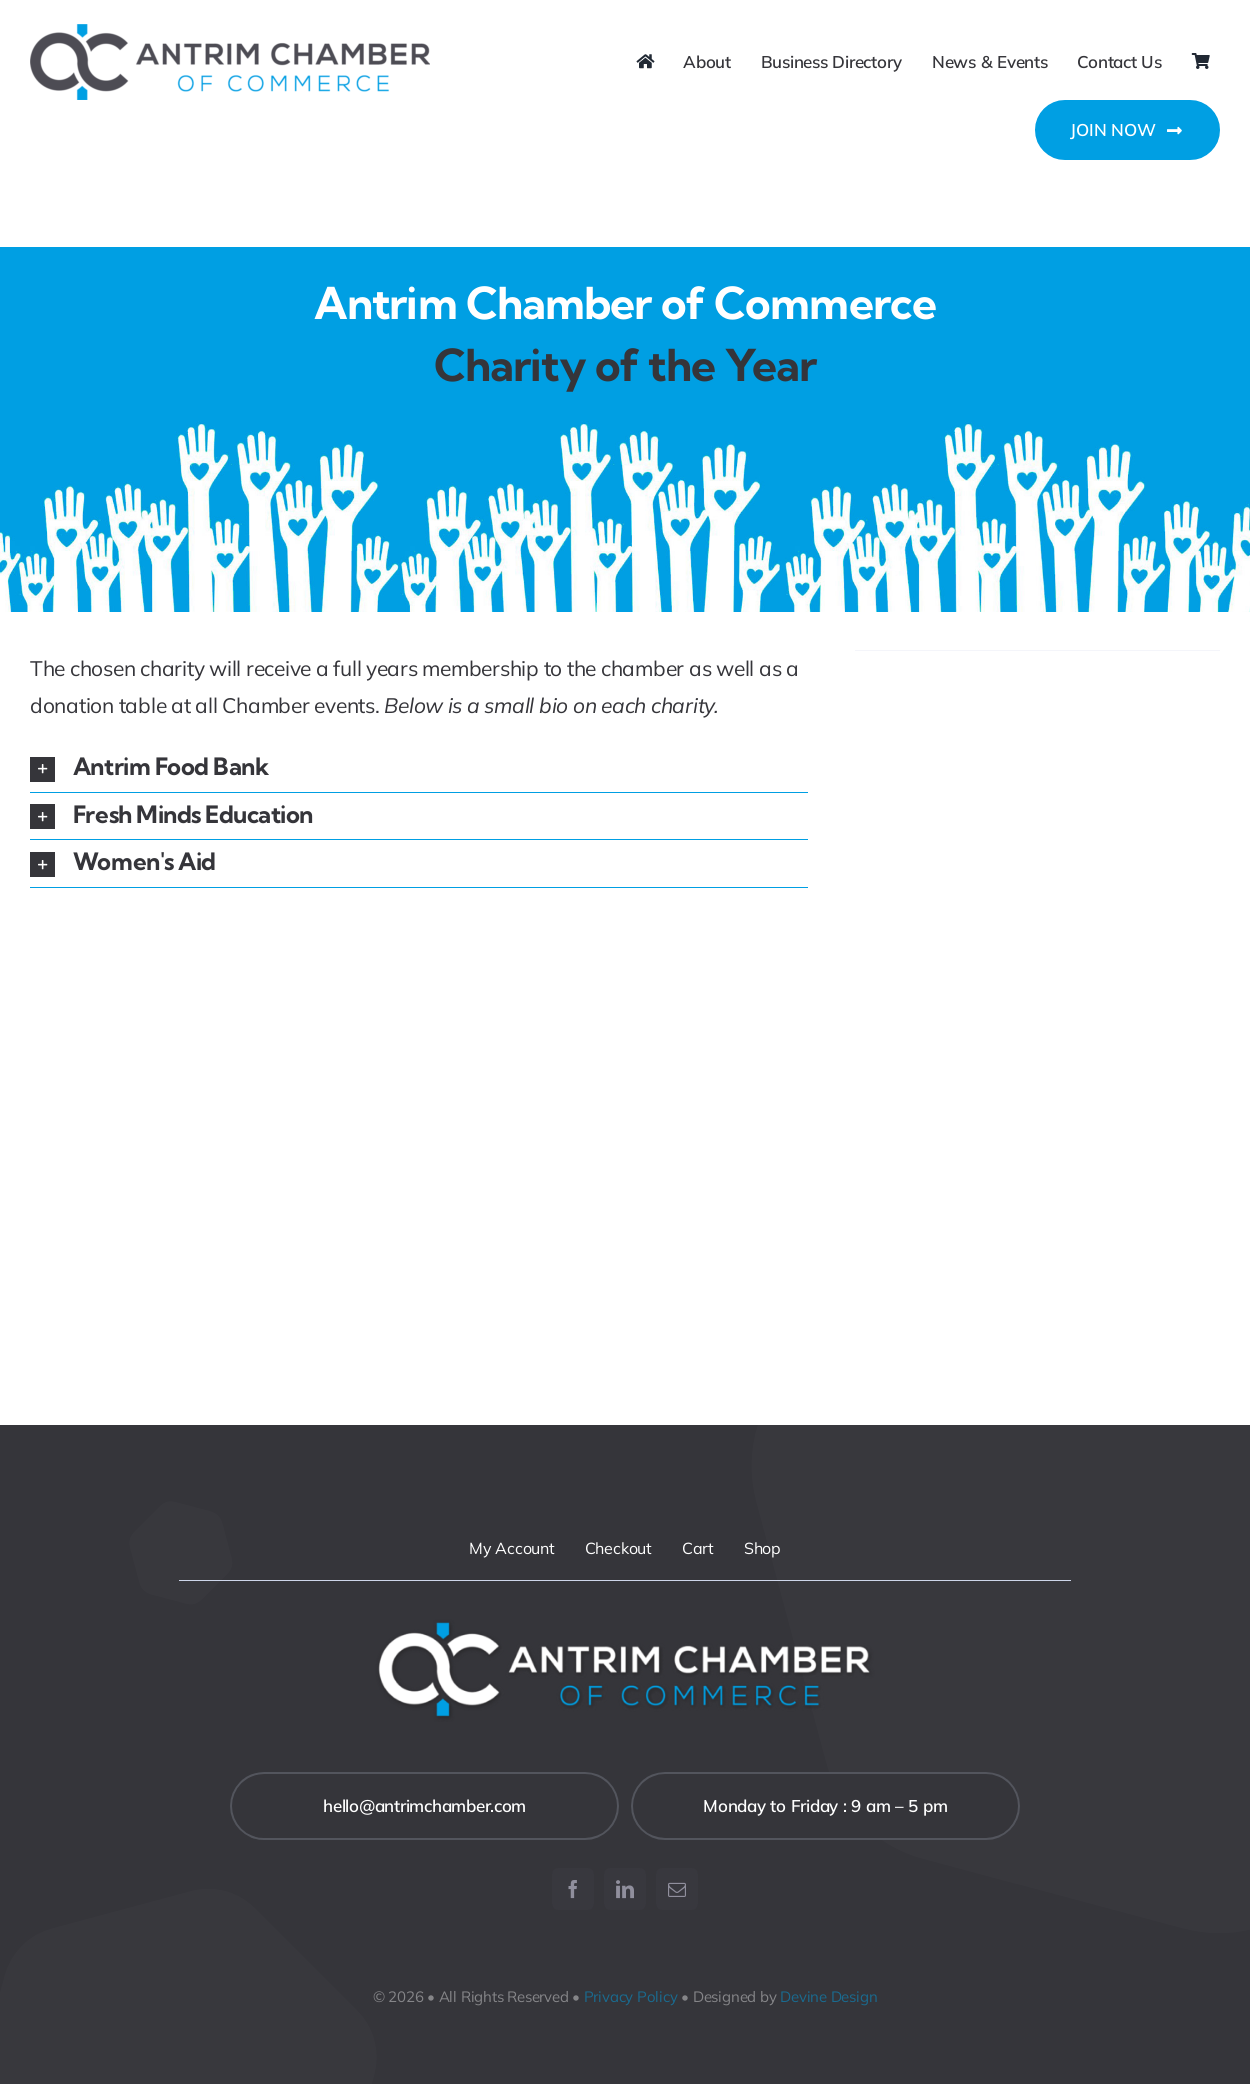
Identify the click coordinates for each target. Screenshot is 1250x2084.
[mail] (677, 1889)
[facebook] (573, 1889)
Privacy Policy (631, 1996)
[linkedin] (625, 1889)
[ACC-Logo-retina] (230, 32)
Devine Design (828, 1996)
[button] (419, 768)
